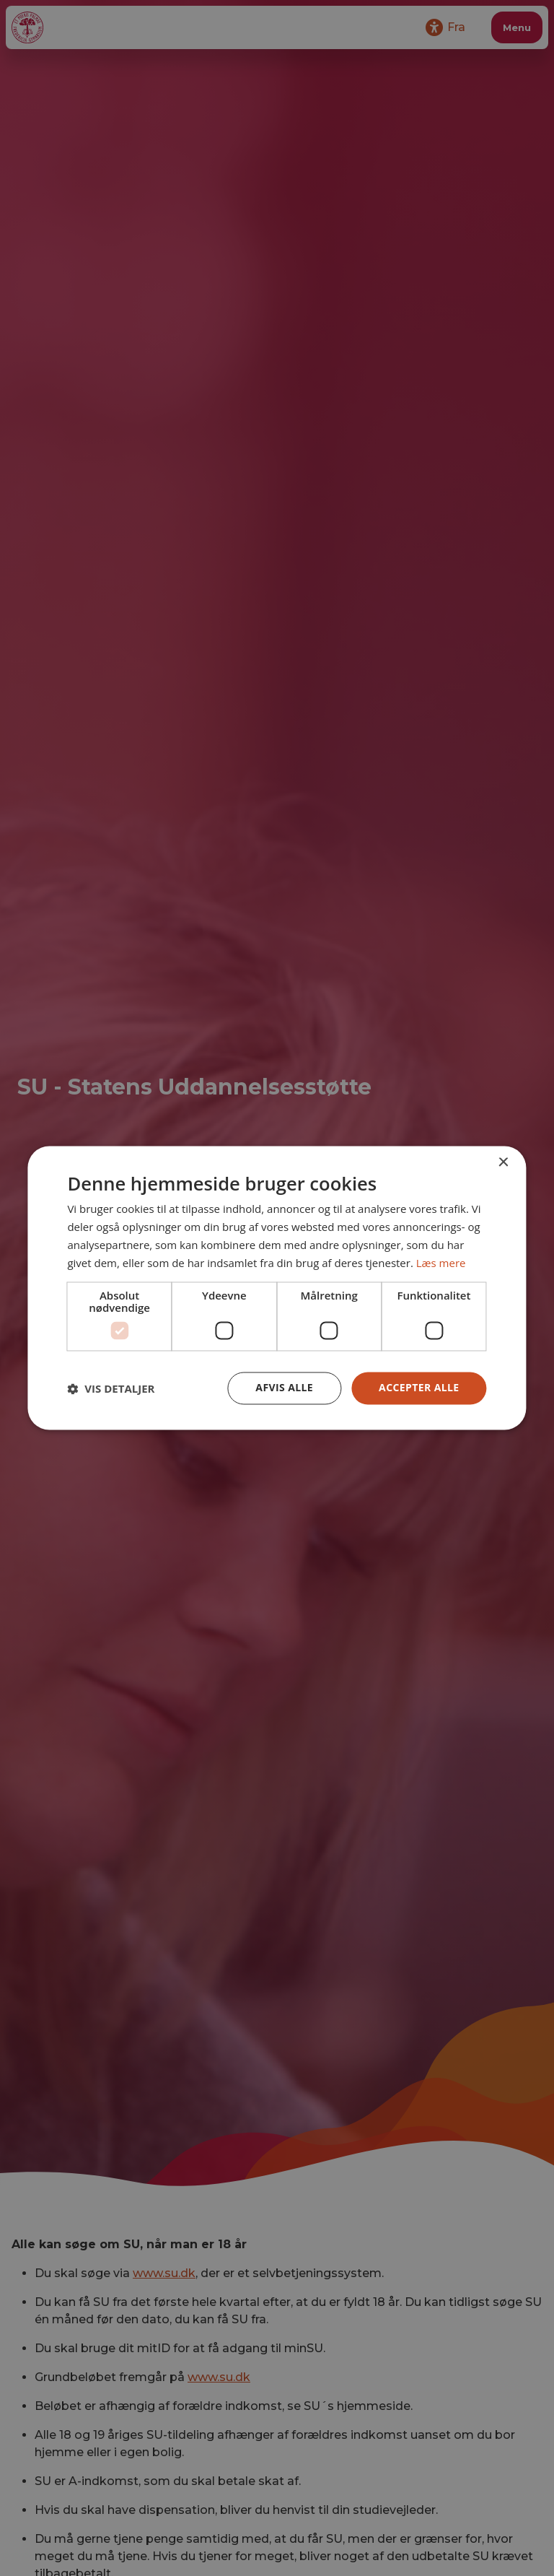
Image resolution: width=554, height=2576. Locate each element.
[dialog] (276, 1288)
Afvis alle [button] (284, 1388)
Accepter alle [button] (419, 1388)
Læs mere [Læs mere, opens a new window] (441, 1263)
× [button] (503, 1162)
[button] (110, 1388)
